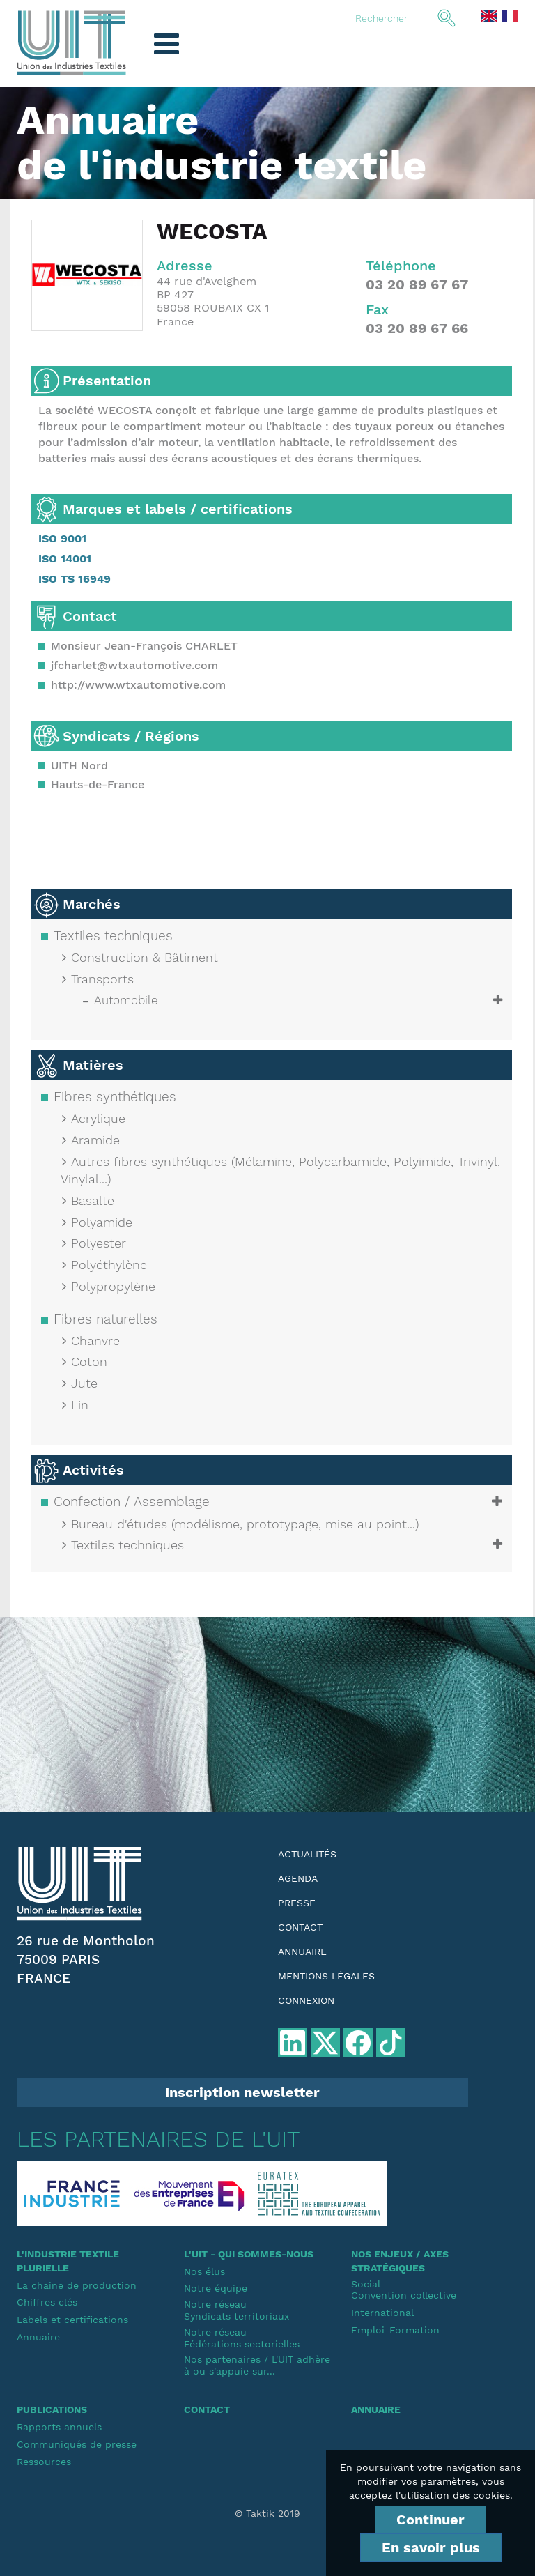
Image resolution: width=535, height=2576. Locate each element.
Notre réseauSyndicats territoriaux (236, 2310)
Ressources (44, 2461)
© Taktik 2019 (267, 2513)
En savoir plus (431, 2547)
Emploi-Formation (395, 2330)
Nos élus (204, 2271)
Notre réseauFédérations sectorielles (242, 2337)
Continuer (430, 2519)
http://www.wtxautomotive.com (138, 684)
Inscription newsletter (242, 2092)
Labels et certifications (72, 2319)
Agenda (298, 1878)
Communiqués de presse (77, 2444)
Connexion (306, 2000)
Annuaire (302, 1951)
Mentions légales (326, 1975)
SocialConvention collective (403, 2289)
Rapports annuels (59, 2426)
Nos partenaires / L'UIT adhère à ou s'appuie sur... (257, 2365)
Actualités (307, 1854)
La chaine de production (77, 2285)
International (382, 2312)
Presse (297, 1902)
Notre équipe (215, 2288)
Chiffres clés (47, 2302)
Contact (300, 1927)
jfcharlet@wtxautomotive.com (134, 665)
